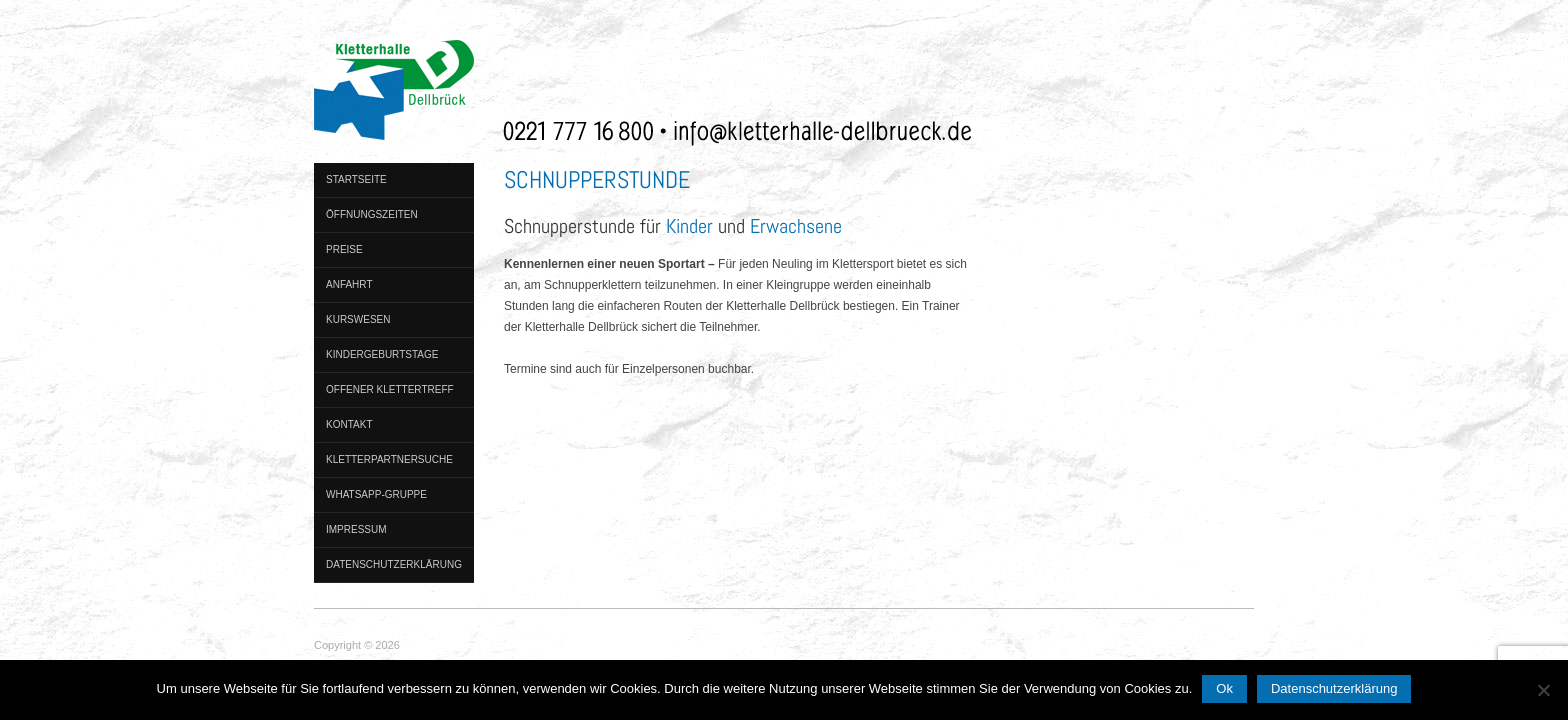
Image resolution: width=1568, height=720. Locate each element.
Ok (1224, 688)
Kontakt (349, 424)
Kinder (689, 226)
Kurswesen (358, 319)
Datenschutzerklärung (394, 564)
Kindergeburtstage (382, 354)
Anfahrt (349, 284)
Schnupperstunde (597, 179)
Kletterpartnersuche (389, 459)
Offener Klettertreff (390, 389)
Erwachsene (796, 226)
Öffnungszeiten (372, 214)
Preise (344, 249)
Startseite (356, 179)
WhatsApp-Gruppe (376, 494)
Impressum (356, 529)
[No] (1543, 690)
